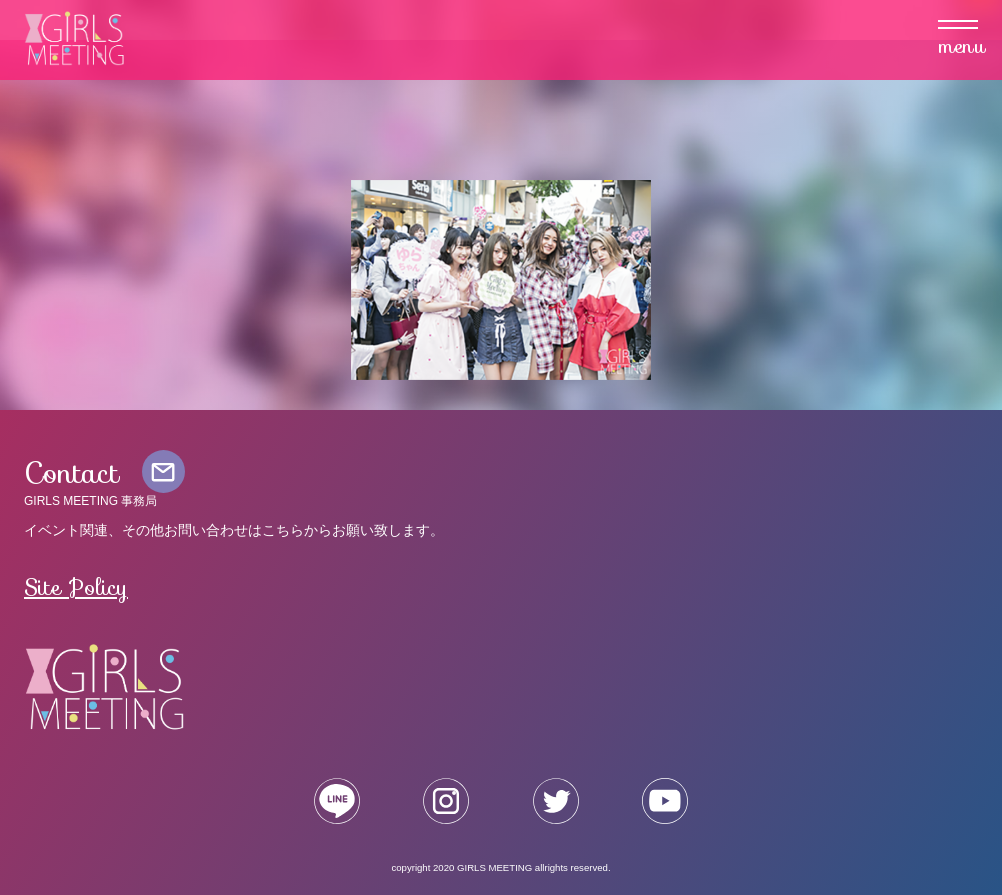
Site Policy (76, 587)
